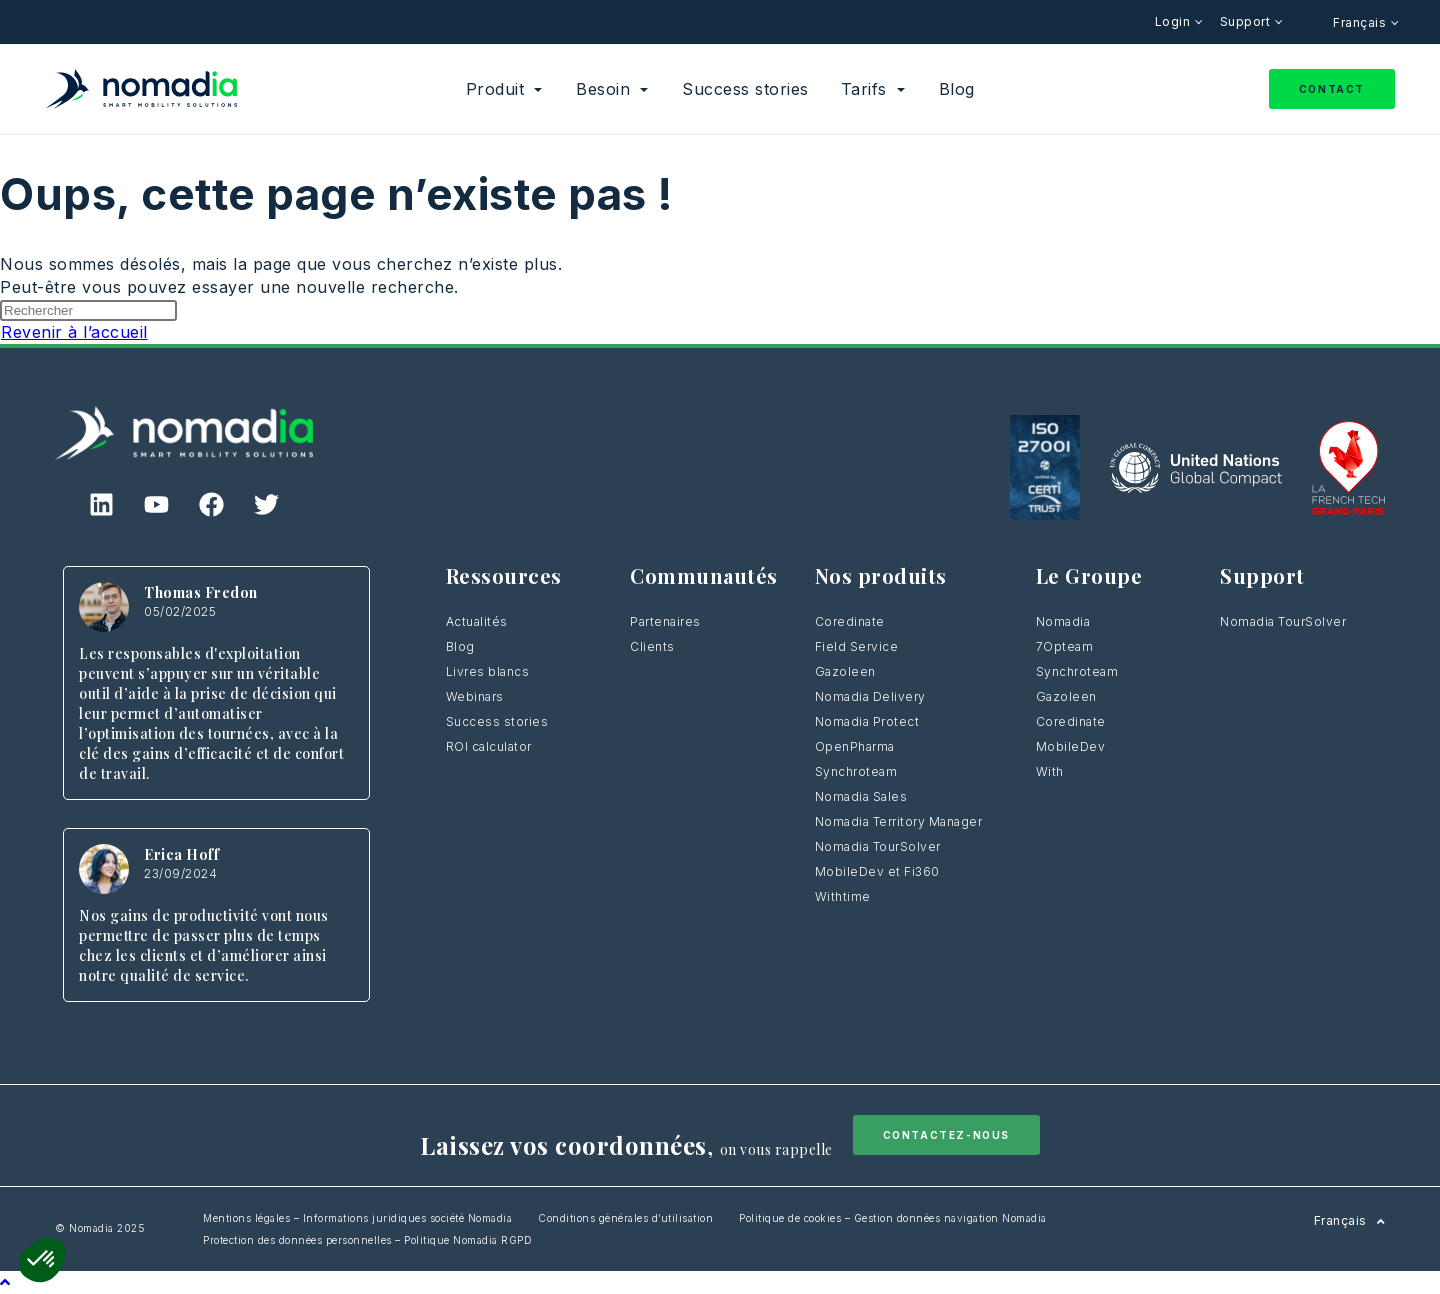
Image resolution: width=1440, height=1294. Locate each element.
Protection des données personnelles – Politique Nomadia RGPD (367, 1240)
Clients (652, 646)
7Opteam (1065, 646)
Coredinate (850, 621)
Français (1361, 22)
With (1050, 771)
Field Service (857, 646)
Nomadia (1063, 621)
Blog (460, 646)
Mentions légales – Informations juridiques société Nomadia (357, 1218)
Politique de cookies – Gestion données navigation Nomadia (893, 1218)
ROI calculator (489, 746)
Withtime (843, 896)
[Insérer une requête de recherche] (88, 310)
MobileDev (1071, 746)
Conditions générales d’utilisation (625, 1218)
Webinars (475, 696)
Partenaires (665, 621)
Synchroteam (856, 771)
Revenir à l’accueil (74, 332)
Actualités (477, 621)
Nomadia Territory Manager (899, 821)
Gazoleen (845, 671)
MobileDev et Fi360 (877, 871)
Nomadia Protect (867, 721)
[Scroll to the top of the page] (5, 1282)
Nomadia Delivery (870, 696)
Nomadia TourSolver (878, 846)
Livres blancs (488, 671)
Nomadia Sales (861, 796)
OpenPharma (855, 746)
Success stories (497, 721)
